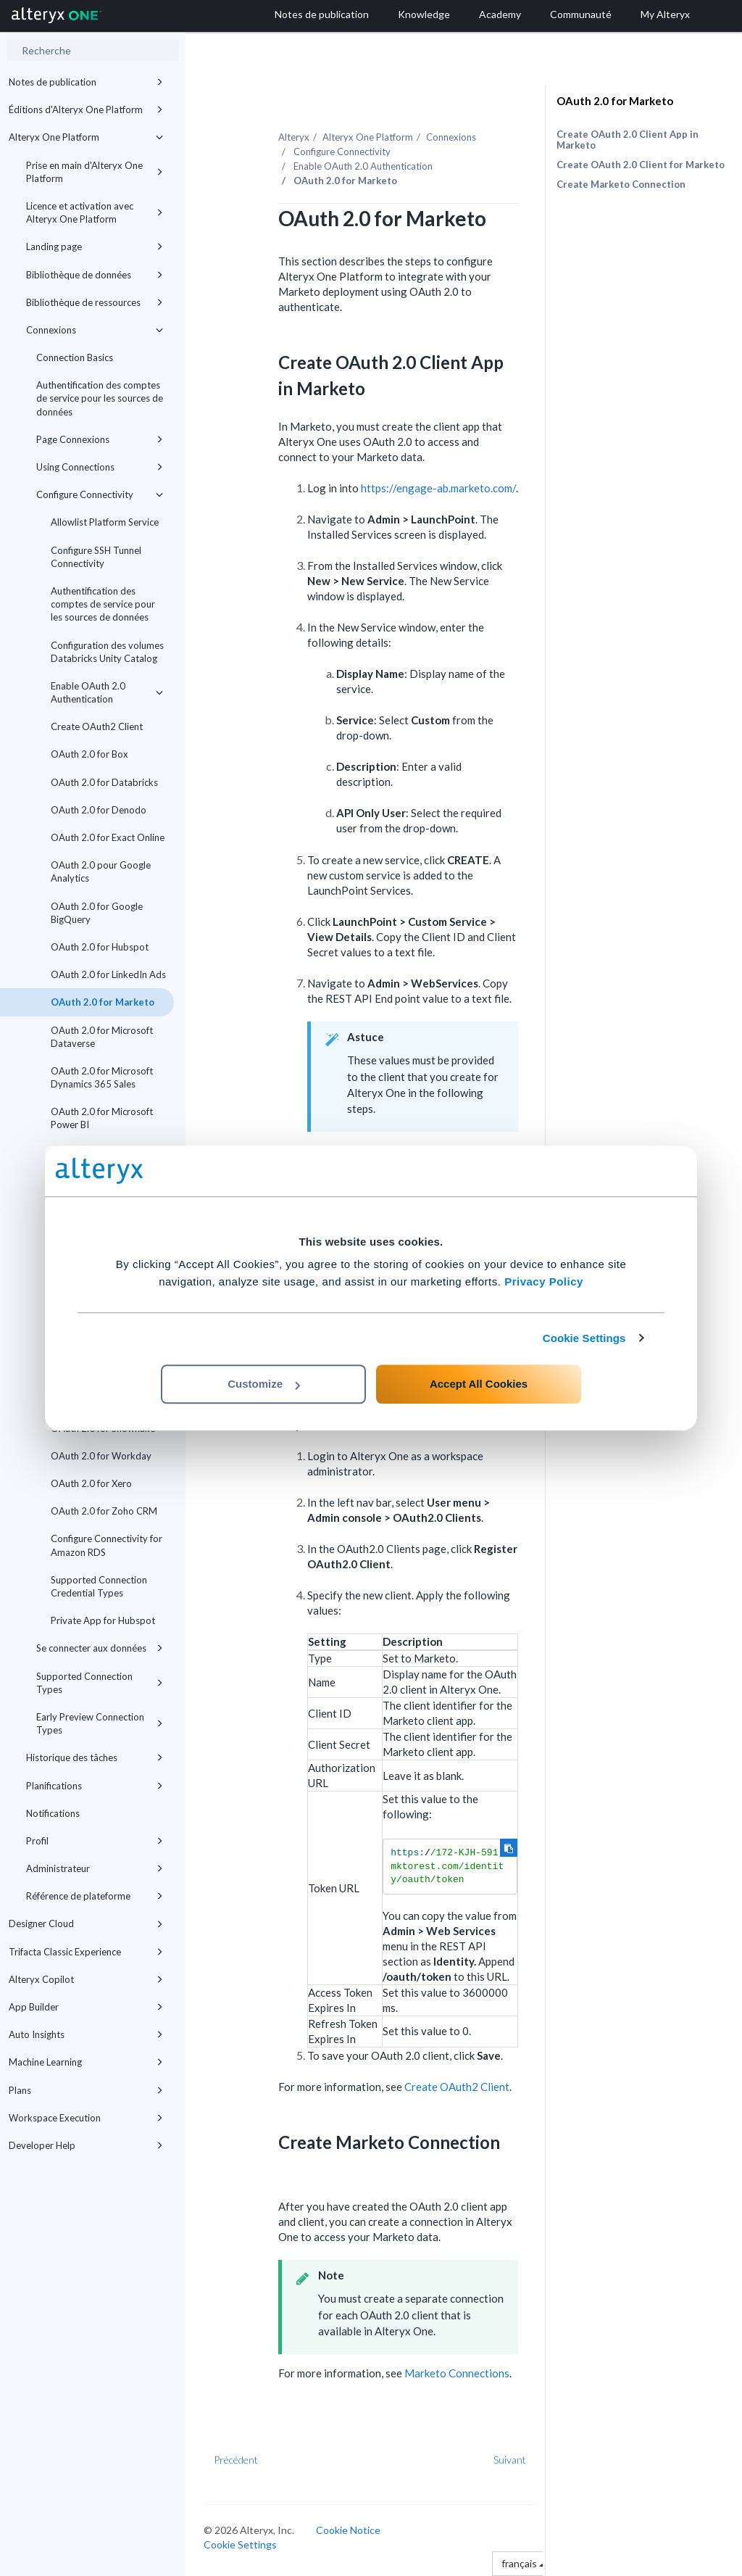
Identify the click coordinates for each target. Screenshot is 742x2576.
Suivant (509, 2459)
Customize (264, 1384)
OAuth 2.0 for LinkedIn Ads (108, 974)
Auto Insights (86, 2034)
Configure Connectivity (99, 494)
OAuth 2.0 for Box (89, 754)
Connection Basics (74, 357)
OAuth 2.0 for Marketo (102, 1002)
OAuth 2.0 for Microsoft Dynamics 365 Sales (102, 1077)
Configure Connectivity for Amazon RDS (106, 1545)
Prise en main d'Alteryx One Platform (94, 172)
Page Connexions (99, 439)
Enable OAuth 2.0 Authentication (107, 692)
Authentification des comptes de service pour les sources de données (99, 398)
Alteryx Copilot (86, 1979)
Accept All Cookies (479, 1384)
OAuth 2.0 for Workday (101, 1456)
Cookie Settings (584, 1338)
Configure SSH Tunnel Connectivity (96, 556)
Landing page (94, 246)
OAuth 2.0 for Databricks (104, 782)
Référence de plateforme (94, 1896)
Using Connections (99, 467)
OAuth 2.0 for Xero (91, 1483)
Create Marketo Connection (620, 184)
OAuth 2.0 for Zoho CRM (104, 1511)
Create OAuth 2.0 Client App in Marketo (627, 139)
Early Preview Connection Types (99, 1723)
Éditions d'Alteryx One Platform (86, 109)
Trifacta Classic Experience (86, 1952)
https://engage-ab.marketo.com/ (438, 487)
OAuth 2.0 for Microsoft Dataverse (102, 1036)
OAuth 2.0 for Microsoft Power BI (102, 1118)
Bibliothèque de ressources (94, 302)
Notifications (53, 1813)
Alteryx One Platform (86, 137)
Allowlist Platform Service (105, 522)
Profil (94, 1841)
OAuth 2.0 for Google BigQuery (97, 912)
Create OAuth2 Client (97, 726)
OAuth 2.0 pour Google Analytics (101, 871)
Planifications (94, 1786)
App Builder (86, 2007)
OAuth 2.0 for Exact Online (107, 837)
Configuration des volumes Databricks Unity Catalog (107, 651)
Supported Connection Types (99, 1682)
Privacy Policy (543, 1281)
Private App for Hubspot (103, 1620)
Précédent (236, 2459)
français (523, 2563)
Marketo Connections (456, 2373)
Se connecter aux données (99, 1648)
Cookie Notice (348, 2530)
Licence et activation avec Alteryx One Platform (94, 212)
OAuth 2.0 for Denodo (98, 810)
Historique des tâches (94, 1757)
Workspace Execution (86, 2118)
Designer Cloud (86, 1923)
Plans (86, 2090)
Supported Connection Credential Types (99, 1586)
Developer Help (86, 2145)
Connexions (94, 330)
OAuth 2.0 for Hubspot (100, 947)
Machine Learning (86, 2062)
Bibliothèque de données (94, 275)
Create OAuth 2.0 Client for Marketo (640, 164)
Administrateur (94, 1868)
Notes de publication (86, 82)
